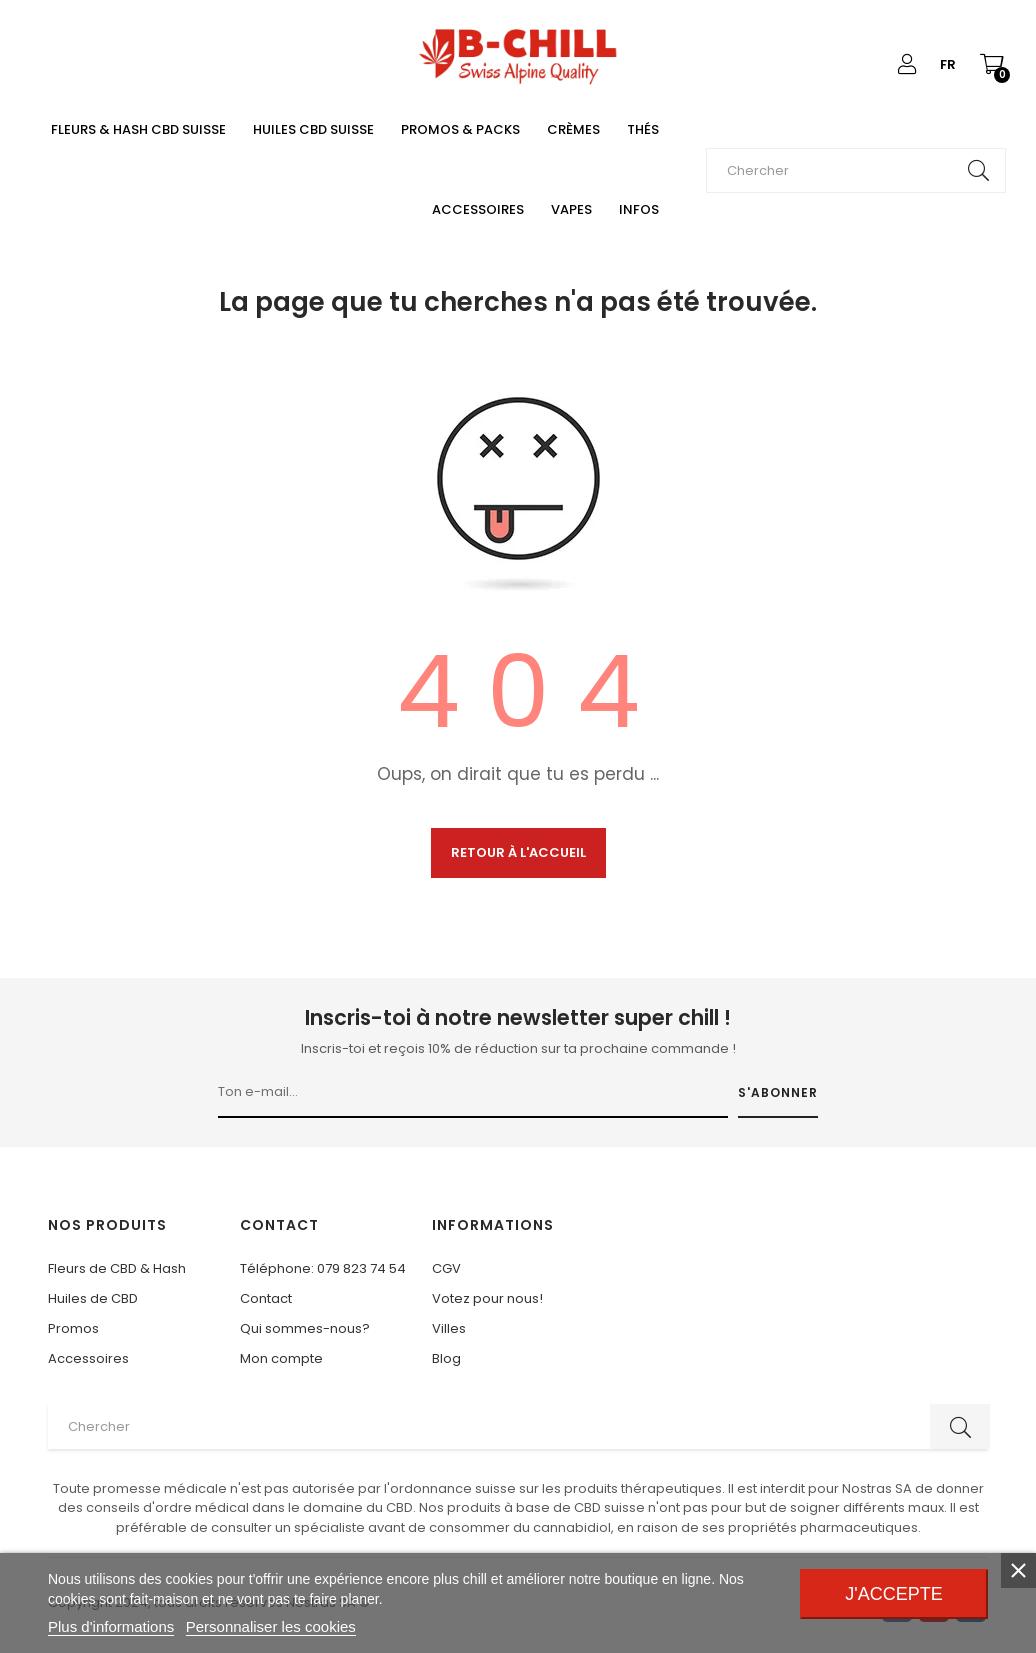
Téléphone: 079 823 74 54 (323, 1268)
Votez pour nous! (487, 1298)
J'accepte (893, 1594)
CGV (446, 1268)
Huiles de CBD (93, 1298)
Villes (449, 1328)
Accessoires (88, 1358)
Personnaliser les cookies (271, 1626)
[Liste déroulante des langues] (948, 65)
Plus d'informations (111, 1626)
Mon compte (281, 1358)
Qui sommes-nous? (305, 1328)
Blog (446, 1358)
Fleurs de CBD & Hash (117, 1268)
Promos (73, 1328)
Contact (266, 1298)
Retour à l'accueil (518, 852)
